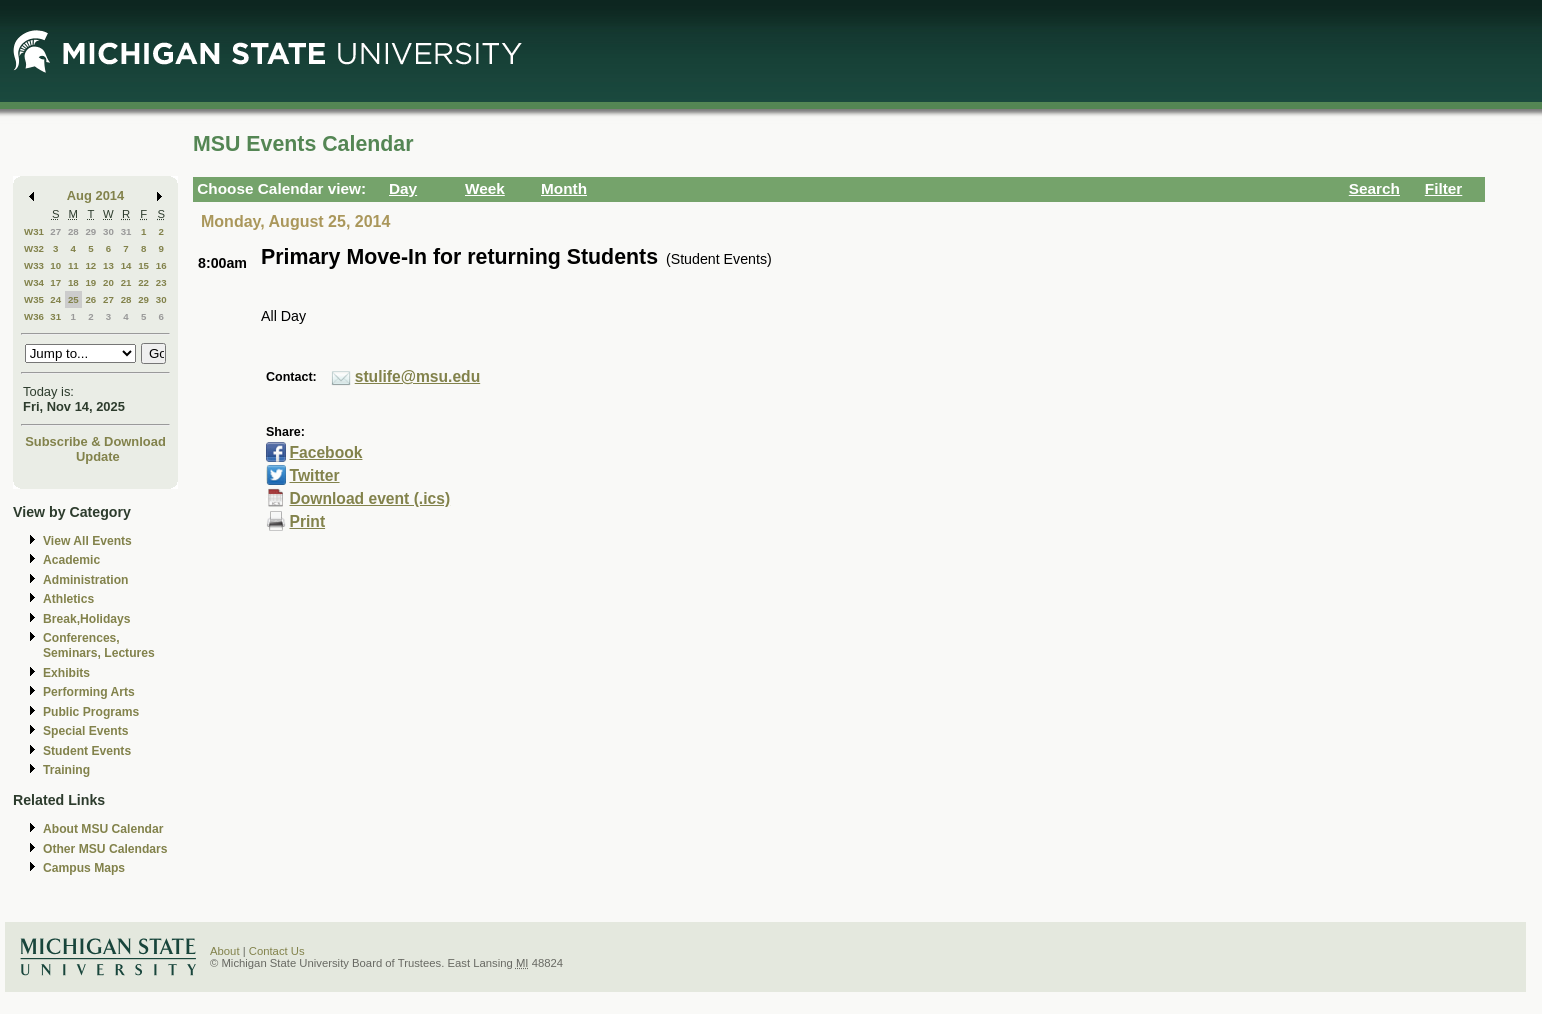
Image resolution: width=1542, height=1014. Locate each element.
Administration (85, 580)
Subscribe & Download (95, 441)
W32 (34, 248)
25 (73, 299)
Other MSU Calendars (105, 849)
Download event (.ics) (370, 498)
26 (90, 299)
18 (73, 282)
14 (126, 265)
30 (108, 231)
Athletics (68, 599)
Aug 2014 (95, 195)
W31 (34, 231)
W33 (34, 265)
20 (108, 282)
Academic (71, 560)
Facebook (326, 452)
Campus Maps (84, 868)
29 (90, 231)
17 (55, 282)
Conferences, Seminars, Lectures (99, 645)
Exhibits (66, 673)
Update (98, 456)
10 (55, 265)
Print (308, 521)
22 (143, 282)
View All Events (87, 541)
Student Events (87, 751)
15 (143, 265)
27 (55, 231)
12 (90, 265)
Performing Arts (89, 692)
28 (73, 231)
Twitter (314, 475)
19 (90, 282)
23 (161, 282)
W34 (34, 282)
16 (161, 265)
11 (73, 265)
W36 (34, 316)
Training (66, 770)
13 (108, 265)
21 (126, 282)
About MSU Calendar (103, 829)
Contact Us (277, 951)
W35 (34, 299)
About (225, 951)
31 (126, 231)
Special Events (85, 731)
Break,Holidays (87, 619)
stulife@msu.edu (418, 376)
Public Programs (91, 712)
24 (55, 299)
